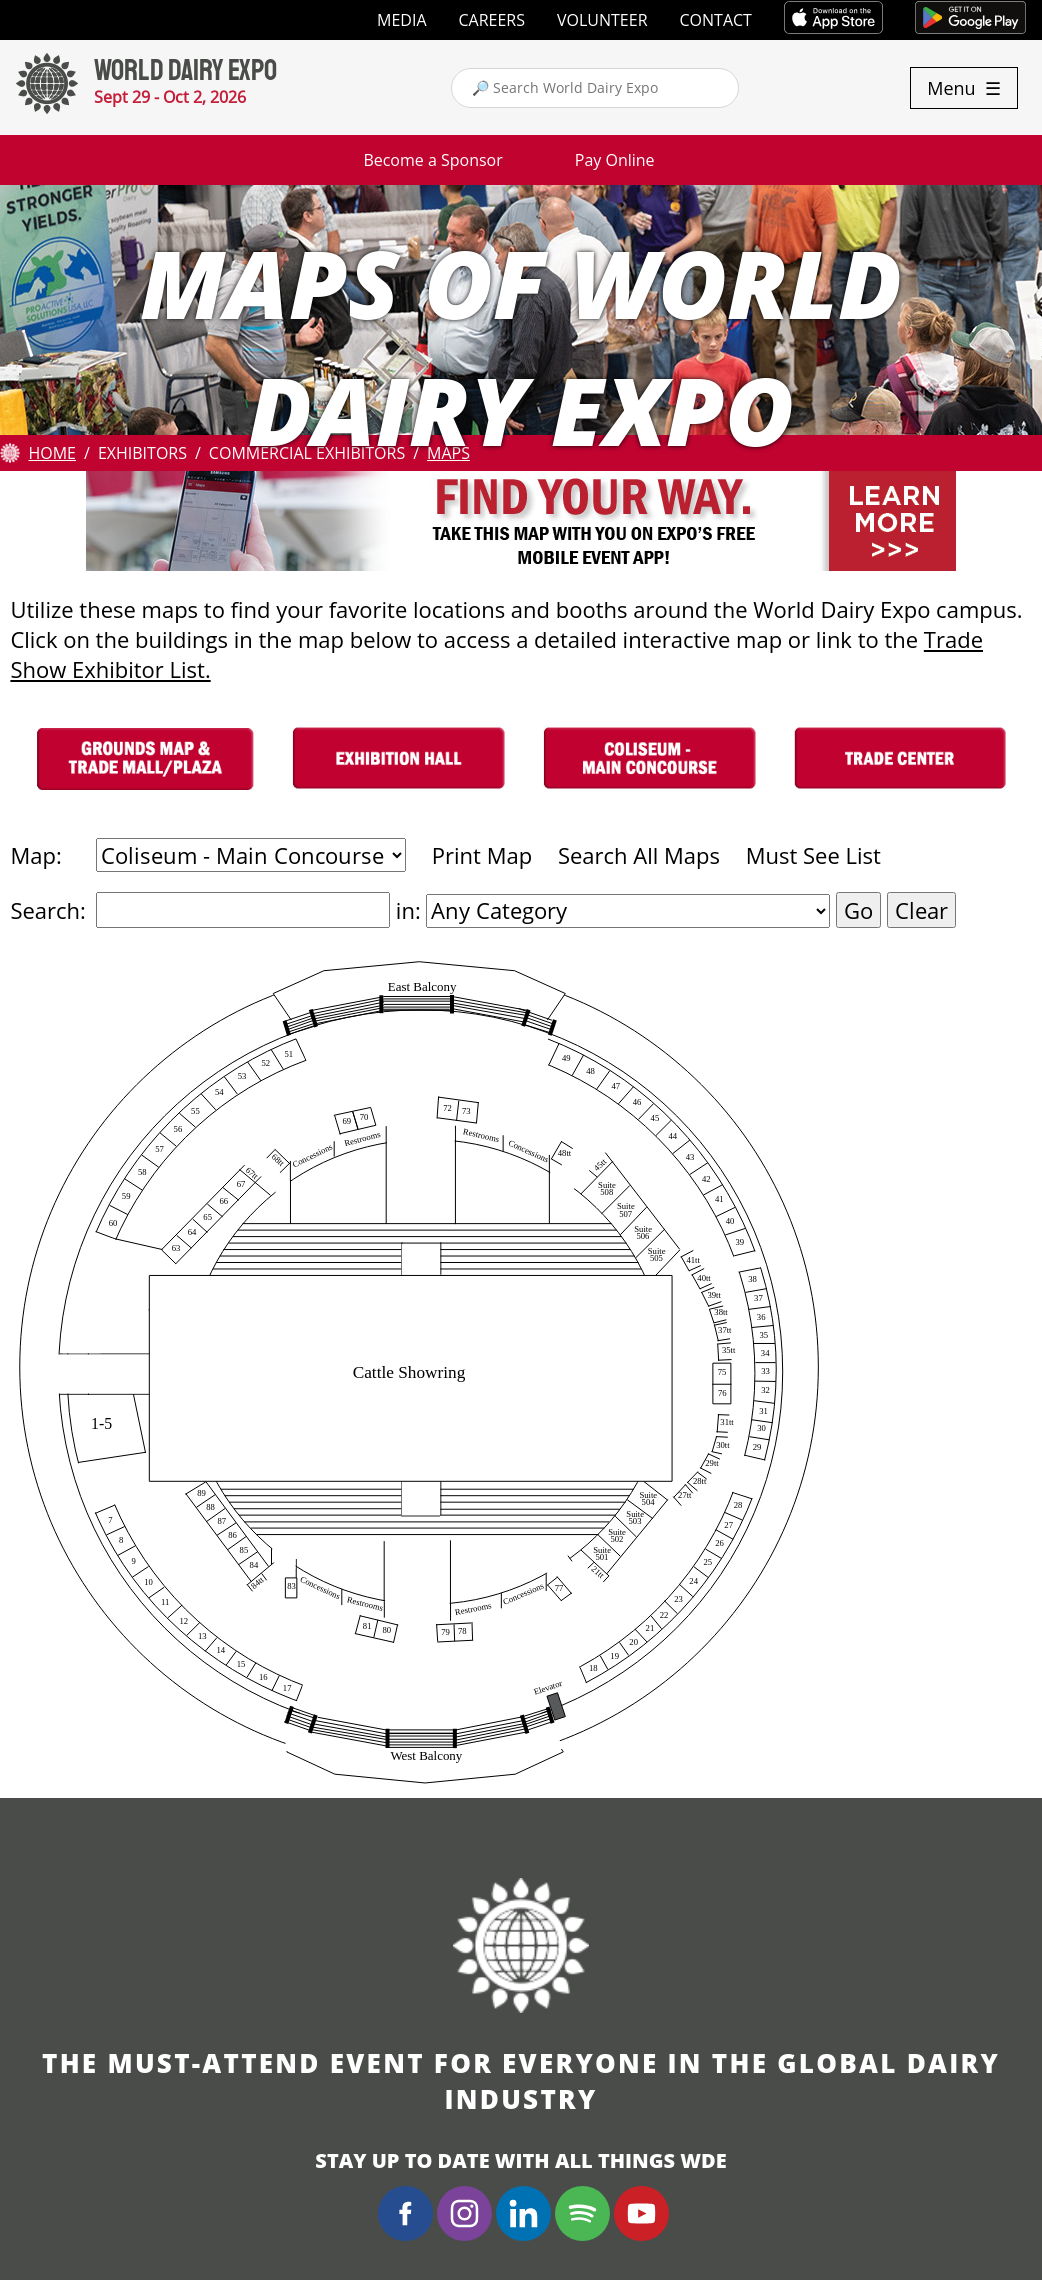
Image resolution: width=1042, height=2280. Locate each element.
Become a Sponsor (432, 160)
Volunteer (602, 20)
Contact (716, 20)
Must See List (813, 855)
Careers (492, 20)
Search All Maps (639, 855)
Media (401, 20)
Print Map (482, 855)
